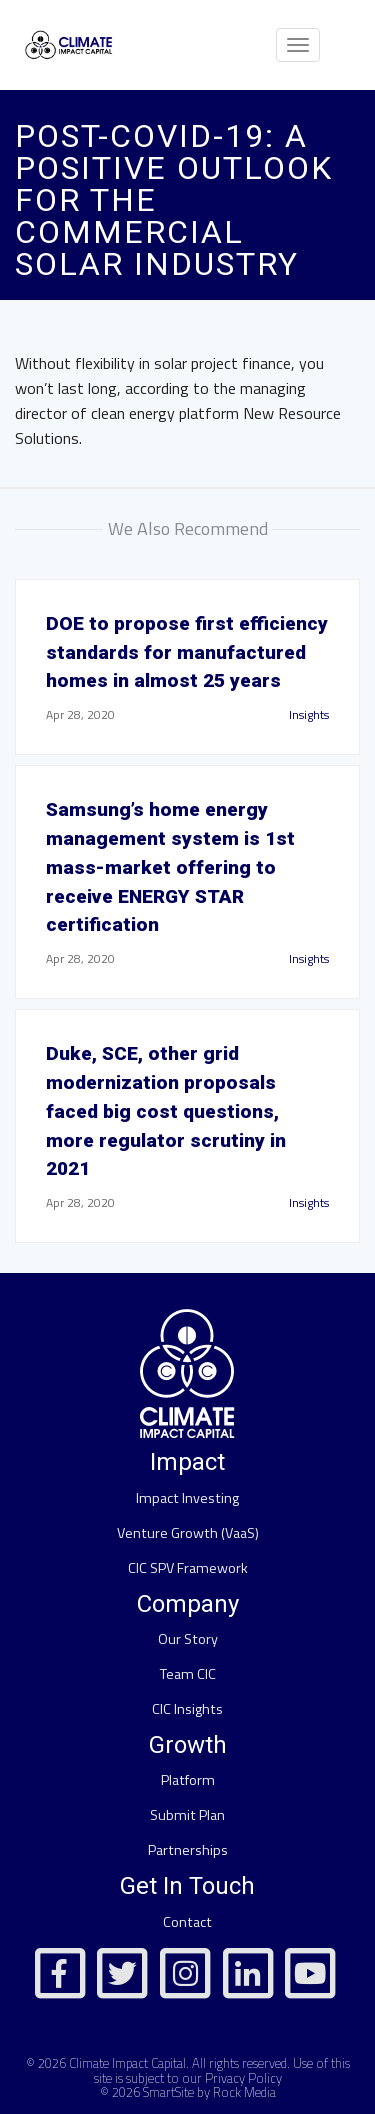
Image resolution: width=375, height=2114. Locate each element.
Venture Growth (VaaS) (188, 1533)
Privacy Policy (243, 2078)
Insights (309, 714)
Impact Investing (187, 1498)
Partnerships (188, 1850)
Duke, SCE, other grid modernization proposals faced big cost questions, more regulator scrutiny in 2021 (166, 1111)
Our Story (188, 1639)
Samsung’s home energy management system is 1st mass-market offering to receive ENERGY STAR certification (170, 867)
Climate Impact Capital (127, 2063)
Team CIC (188, 1674)
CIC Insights (187, 1709)
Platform (188, 1780)
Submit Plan (187, 1815)
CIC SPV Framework (188, 1568)
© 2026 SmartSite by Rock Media (188, 2092)
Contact (187, 1922)
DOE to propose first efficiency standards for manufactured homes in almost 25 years (187, 652)
